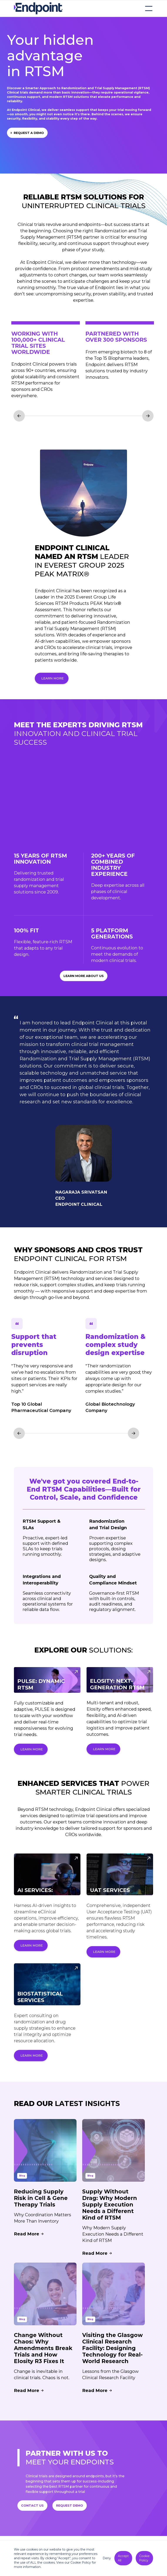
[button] (148, 8)
